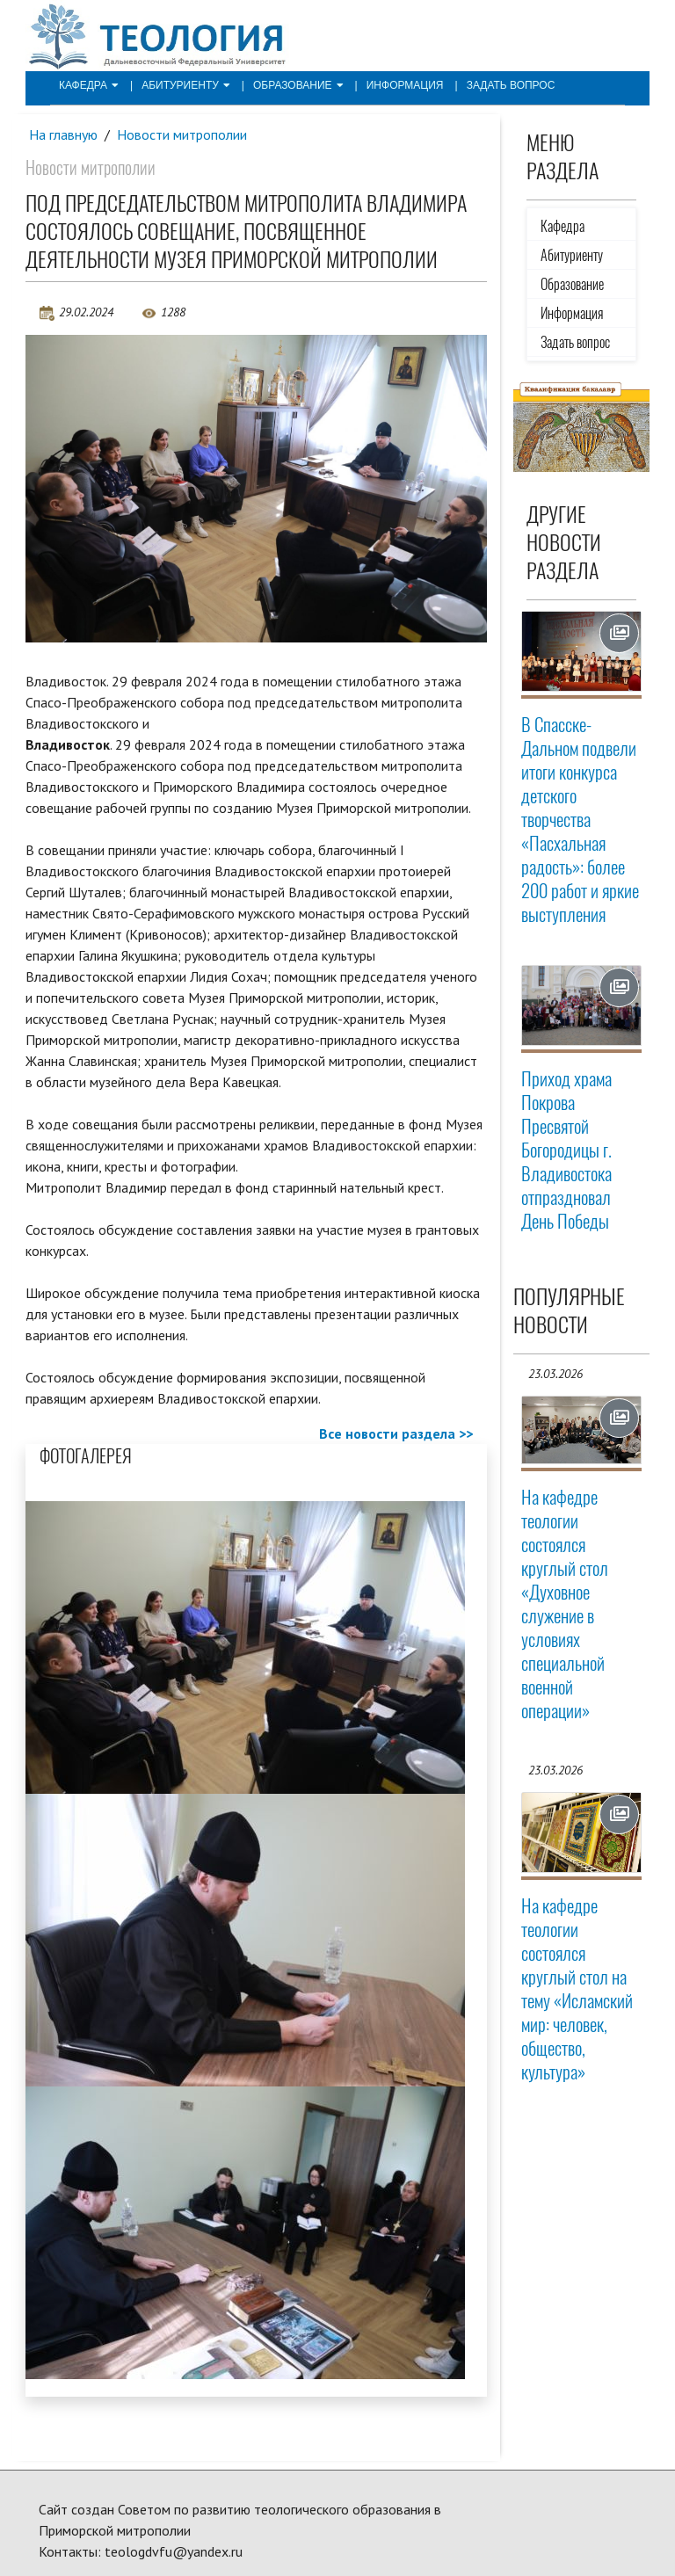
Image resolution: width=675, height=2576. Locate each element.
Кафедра (89, 85)
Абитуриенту (186, 85)
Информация (405, 85)
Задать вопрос (511, 85)
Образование (298, 85)
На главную (63, 134)
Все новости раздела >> (396, 1433)
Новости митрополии (182, 134)
